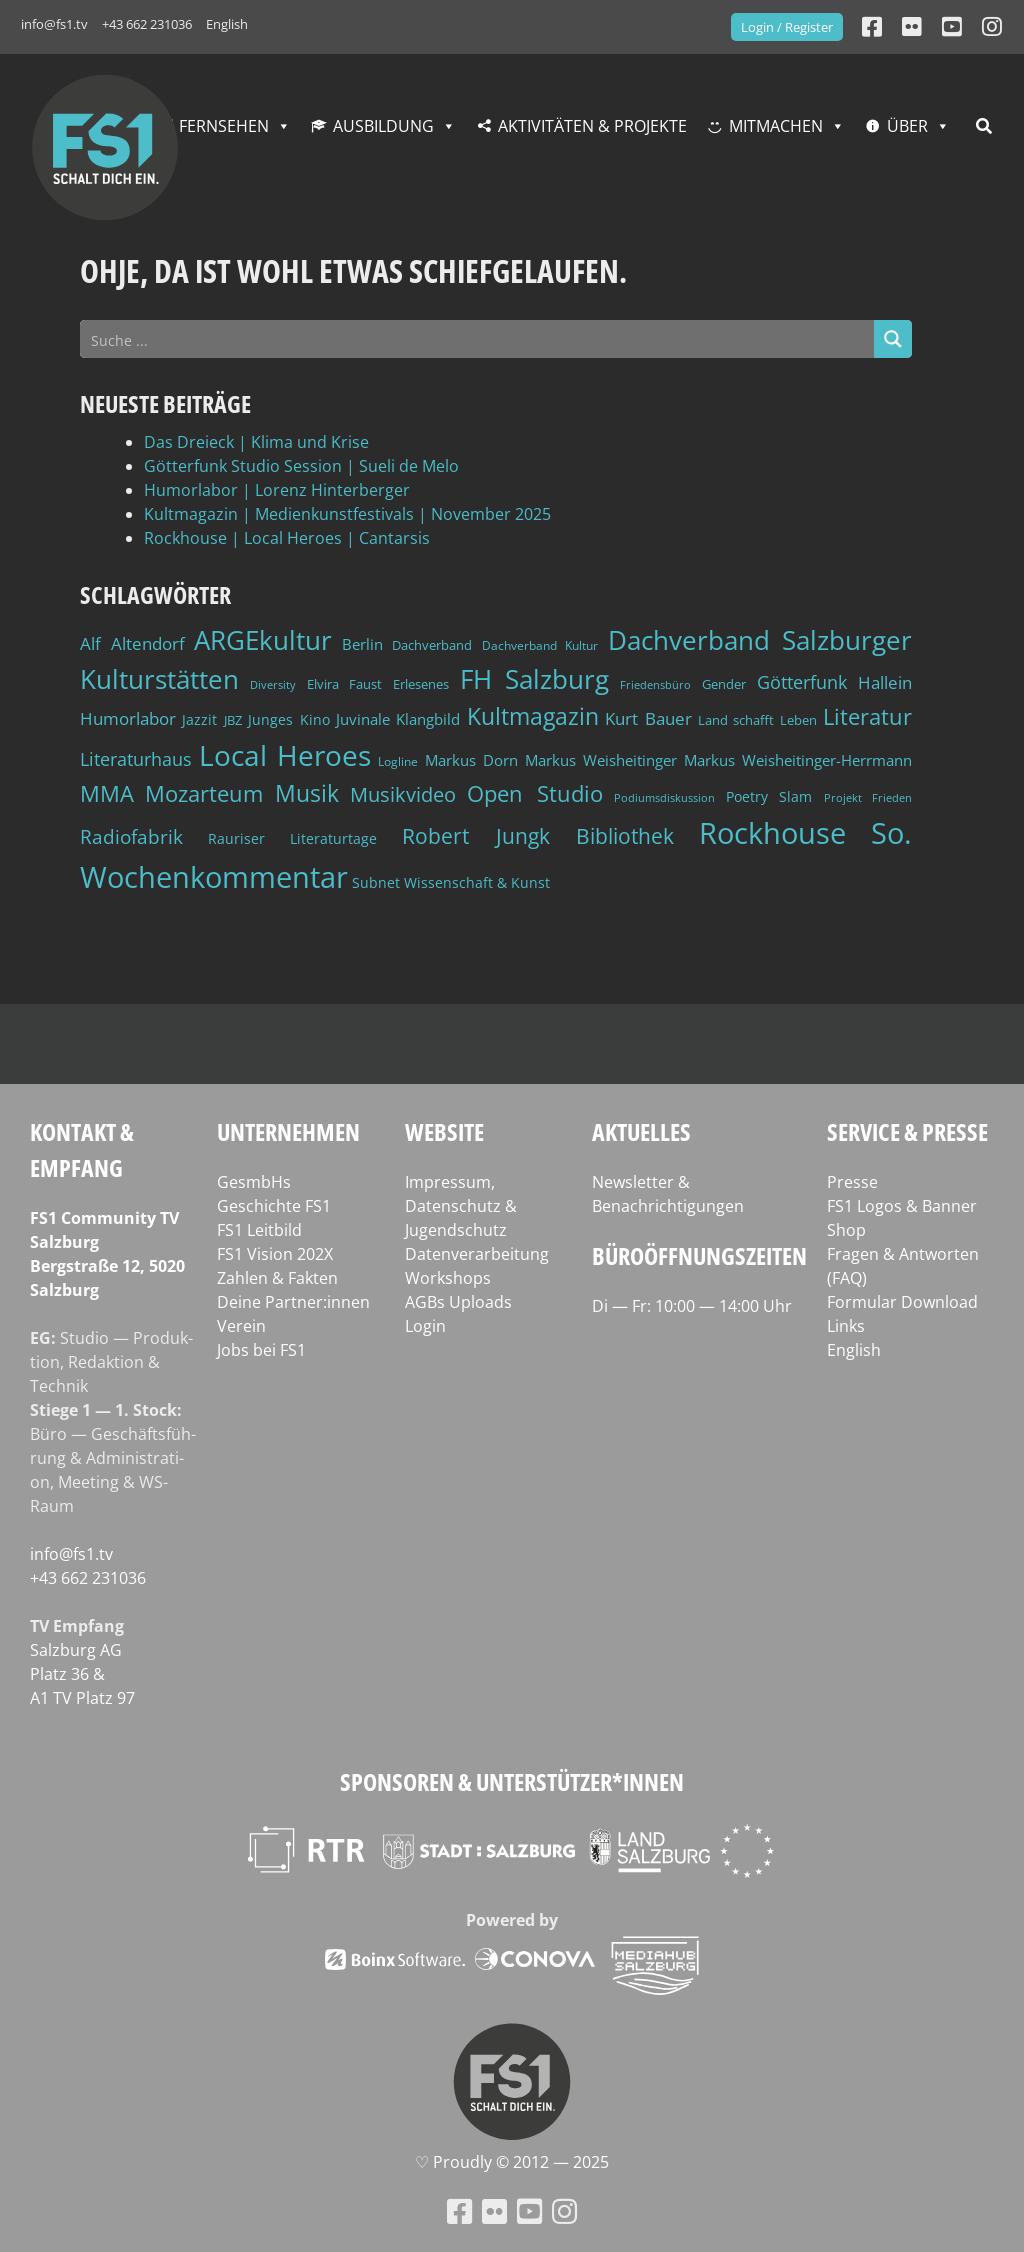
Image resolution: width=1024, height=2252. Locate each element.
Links (846, 1326)
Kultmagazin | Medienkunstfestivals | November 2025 (347, 514)
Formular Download (902, 1302)
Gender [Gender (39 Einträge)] (724, 684)
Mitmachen (776, 126)
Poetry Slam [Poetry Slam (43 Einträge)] (769, 797)
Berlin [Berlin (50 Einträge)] (362, 644)
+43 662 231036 (147, 24)
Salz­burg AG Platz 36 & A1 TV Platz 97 (82, 1674)
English (227, 24)
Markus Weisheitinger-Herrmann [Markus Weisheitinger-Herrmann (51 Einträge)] (798, 760)
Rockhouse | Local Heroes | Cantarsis (287, 538)
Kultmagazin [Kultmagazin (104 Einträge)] (533, 716)
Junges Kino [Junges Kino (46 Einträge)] (288, 719)
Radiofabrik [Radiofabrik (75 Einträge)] (131, 836)
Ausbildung (383, 126)
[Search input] (478, 339)
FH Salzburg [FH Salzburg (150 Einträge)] (535, 679)
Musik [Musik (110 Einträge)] (307, 793)
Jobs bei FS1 (261, 1350)
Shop (846, 1230)
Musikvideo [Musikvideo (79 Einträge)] (403, 794)
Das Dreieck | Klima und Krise (256, 442)
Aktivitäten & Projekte (592, 126)
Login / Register (787, 27)
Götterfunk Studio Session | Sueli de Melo (301, 466)
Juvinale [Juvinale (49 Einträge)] (363, 719)
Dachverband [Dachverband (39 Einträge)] (432, 645)
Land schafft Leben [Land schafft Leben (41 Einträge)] (757, 720)
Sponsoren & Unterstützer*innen (512, 1781)
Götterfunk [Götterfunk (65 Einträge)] (802, 682)
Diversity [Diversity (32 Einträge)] (273, 685)
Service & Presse (907, 1131)
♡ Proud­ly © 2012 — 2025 (512, 2162)
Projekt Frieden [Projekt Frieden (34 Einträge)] (868, 797)
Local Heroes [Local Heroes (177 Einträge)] (285, 755)
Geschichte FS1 (274, 1206)
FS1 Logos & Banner (902, 1206)
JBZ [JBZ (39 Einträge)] (233, 720)
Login (425, 1326)
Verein (241, 1326)
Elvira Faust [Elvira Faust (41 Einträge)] (344, 684)
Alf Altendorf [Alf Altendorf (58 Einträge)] (132, 643)
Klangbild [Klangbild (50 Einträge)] (428, 719)
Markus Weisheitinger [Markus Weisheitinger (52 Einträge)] (601, 760)
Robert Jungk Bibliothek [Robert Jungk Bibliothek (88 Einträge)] (537, 836)
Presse (852, 1182)
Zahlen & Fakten (277, 1278)
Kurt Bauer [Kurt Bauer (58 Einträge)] (648, 718)
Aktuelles (641, 1131)
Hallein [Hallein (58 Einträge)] (885, 682)
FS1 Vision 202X (275, 1254)
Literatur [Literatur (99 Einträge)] (867, 716)
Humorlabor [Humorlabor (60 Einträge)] (128, 718)
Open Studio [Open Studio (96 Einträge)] (534, 793)
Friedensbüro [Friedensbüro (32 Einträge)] (655, 685)
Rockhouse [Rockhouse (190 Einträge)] (772, 832)
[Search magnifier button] (893, 339)
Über (907, 126)
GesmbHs (254, 1182)
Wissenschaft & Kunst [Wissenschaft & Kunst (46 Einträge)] (477, 882)
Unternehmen (288, 1131)
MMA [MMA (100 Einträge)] (107, 793)
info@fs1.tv (54, 24)
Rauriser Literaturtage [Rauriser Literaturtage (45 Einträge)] (292, 838)
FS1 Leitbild (259, 1230)
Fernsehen (224, 126)
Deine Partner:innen (293, 1302)
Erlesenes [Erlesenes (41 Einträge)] (421, 684)
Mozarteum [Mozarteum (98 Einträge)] (204, 793)
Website (444, 1131)
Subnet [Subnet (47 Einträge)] (376, 882)
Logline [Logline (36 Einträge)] (398, 761)
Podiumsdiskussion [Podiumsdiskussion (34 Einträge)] (664, 797)
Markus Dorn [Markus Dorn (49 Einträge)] (471, 760)
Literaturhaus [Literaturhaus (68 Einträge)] (136, 758)
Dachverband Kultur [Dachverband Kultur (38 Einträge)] (540, 645)
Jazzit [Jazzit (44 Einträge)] (199, 719)
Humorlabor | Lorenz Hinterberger (277, 490)
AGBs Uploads (458, 1302)
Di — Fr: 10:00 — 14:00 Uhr (692, 1306)
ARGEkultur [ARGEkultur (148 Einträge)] (263, 640)
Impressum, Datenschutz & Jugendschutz (461, 1206)
